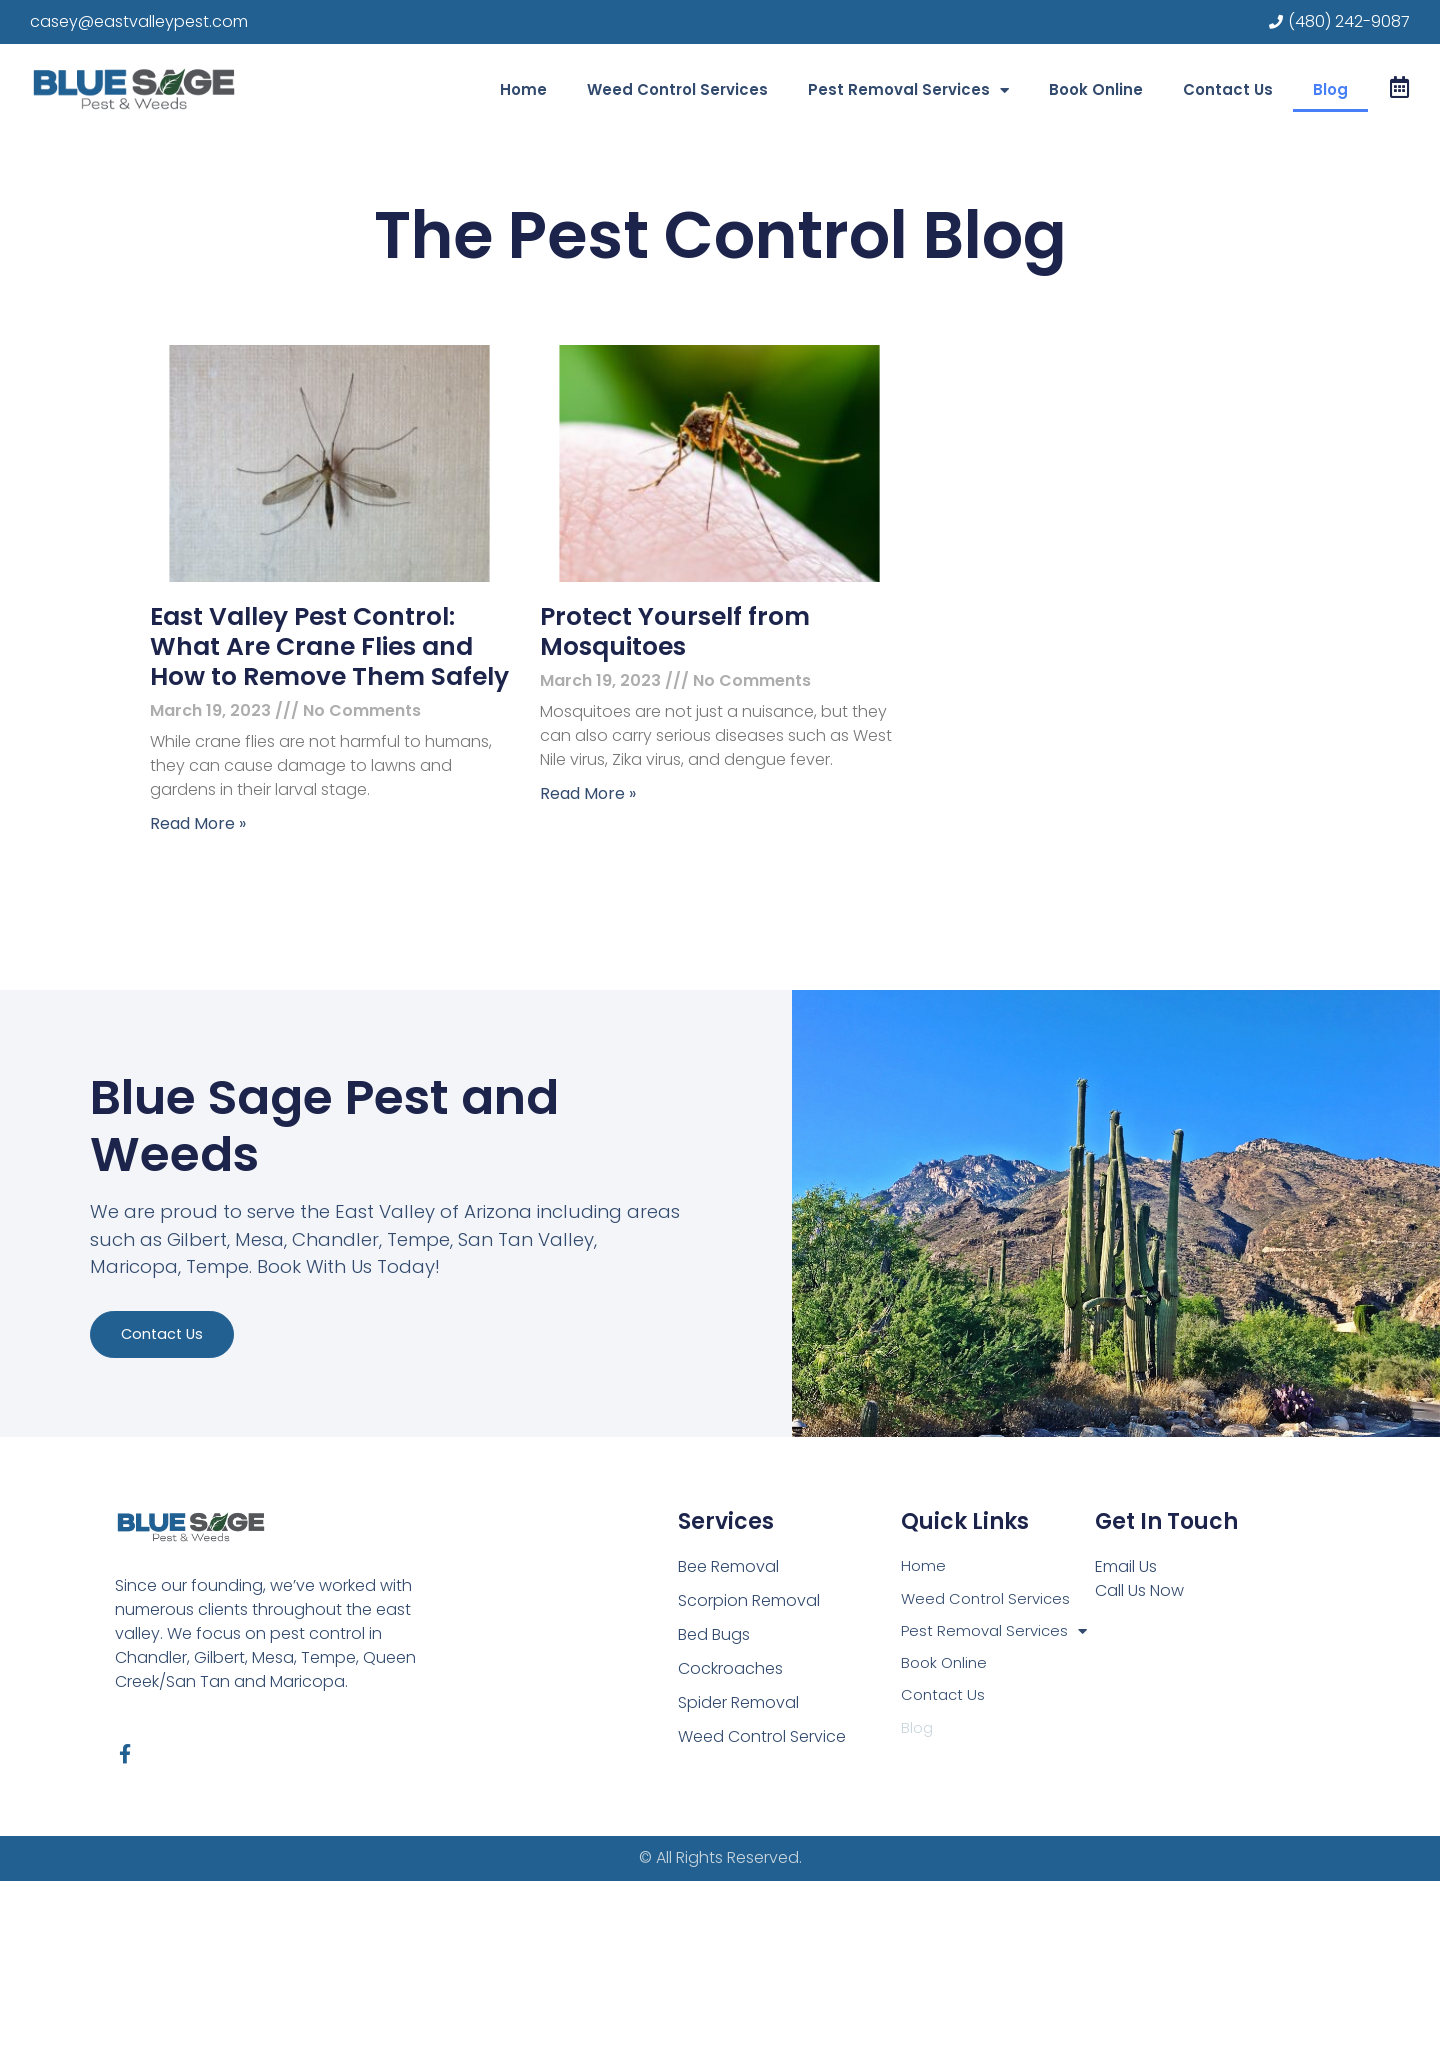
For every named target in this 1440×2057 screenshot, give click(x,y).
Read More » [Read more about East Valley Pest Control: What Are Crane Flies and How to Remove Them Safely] (198, 823)
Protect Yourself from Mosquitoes (675, 631)
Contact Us (1228, 89)
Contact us (190, 1465)
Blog (1330, 89)
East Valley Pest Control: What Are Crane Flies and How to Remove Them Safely (329, 646)
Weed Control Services (677, 89)
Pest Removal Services (908, 90)
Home (523, 89)
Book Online (1096, 89)
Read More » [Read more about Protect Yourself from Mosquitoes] (588, 793)
